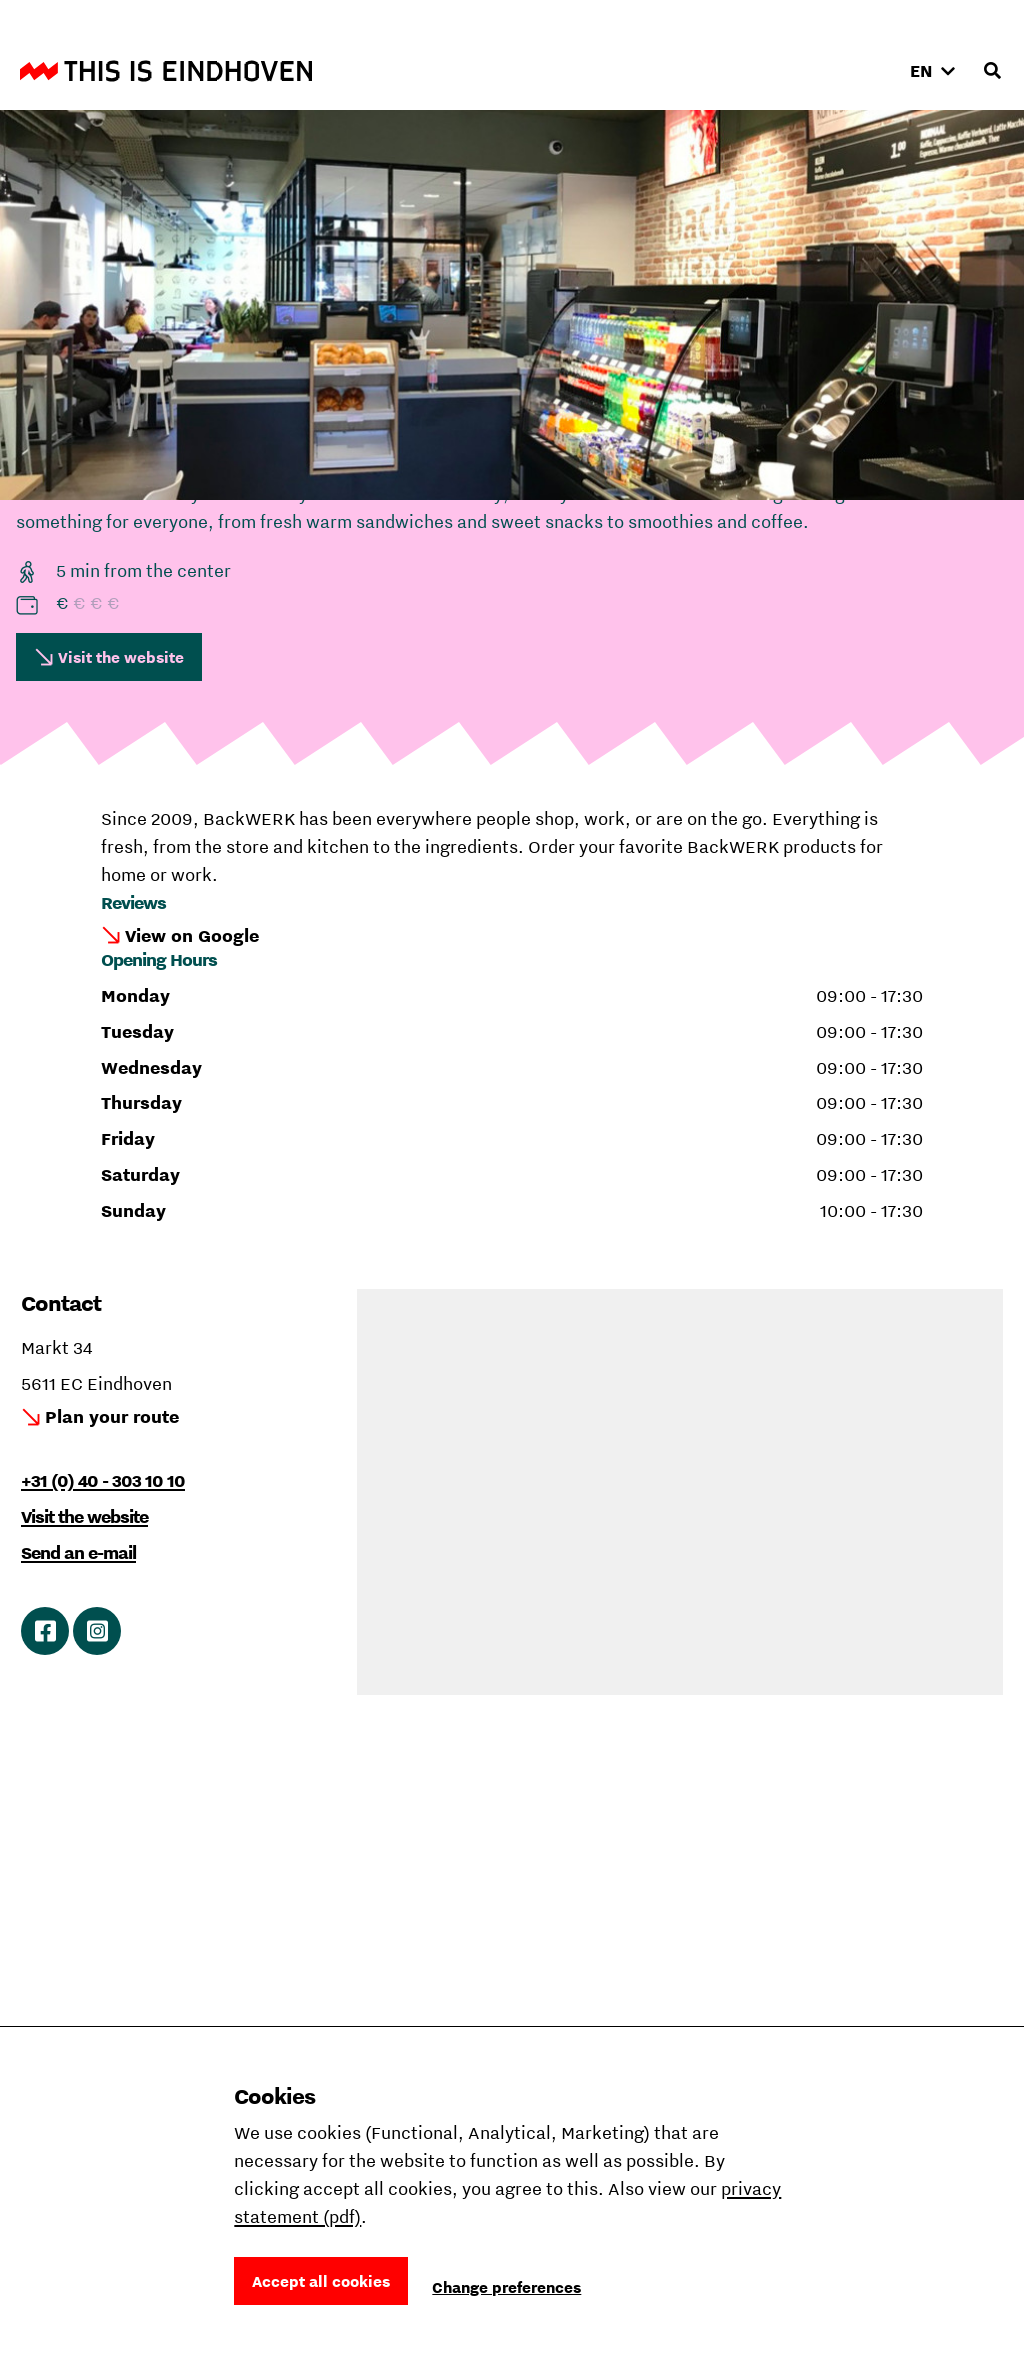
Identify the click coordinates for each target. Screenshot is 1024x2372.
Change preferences (506, 2287)
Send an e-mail (78, 1552)
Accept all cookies (321, 2281)
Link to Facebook (45, 1631)
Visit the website (121, 657)
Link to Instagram (97, 1631)
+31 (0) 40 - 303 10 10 (103, 1480)
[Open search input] (992, 71)
